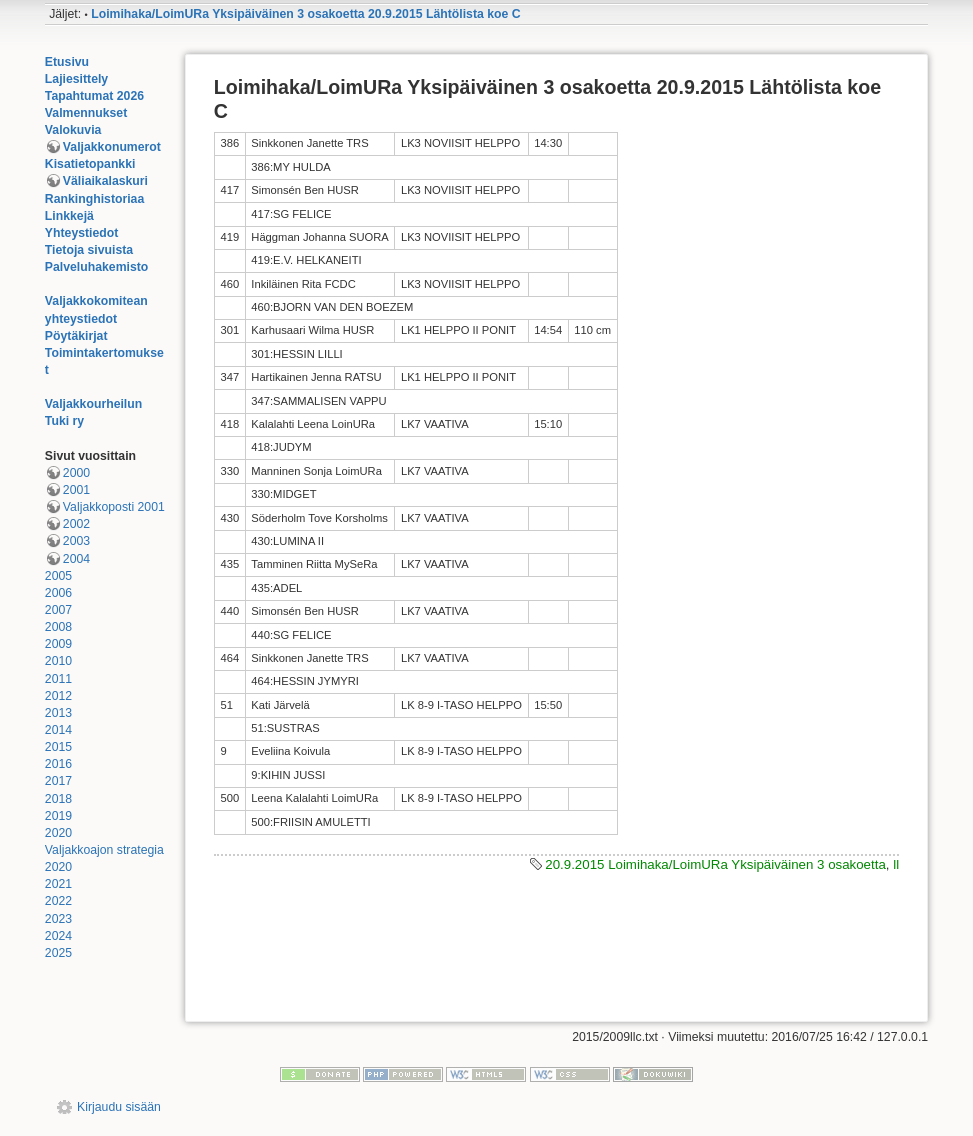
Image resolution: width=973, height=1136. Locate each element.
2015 (58, 747)
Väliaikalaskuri (105, 181)
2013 (58, 713)
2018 (58, 799)
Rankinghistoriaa (94, 199)
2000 (76, 473)
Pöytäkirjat (76, 336)
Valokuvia (73, 130)
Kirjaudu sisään (119, 1107)
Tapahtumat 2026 (94, 96)
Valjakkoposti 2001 (114, 507)
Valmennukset (86, 113)
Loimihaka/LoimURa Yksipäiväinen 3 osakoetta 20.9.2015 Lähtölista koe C (305, 14)
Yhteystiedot (82, 233)
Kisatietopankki (90, 164)
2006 (58, 593)
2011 (58, 679)
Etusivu (67, 62)
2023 (58, 919)
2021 (58, 884)
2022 (58, 901)
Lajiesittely (76, 79)
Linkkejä (69, 216)
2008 (58, 627)
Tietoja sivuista (89, 250)
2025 (58, 953)
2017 (58, 781)
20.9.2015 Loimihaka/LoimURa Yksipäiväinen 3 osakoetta (715, 864)
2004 (76, 559)
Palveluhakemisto (97, 267)
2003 (76, 541)
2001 (76, 490)
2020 (58, 833)
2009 (58, 644)
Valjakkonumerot (112, 147)
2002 (76, 524)
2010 (58, 661)
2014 (58, 730)
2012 (58, 696)
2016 (58, 764)
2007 (58, 610)
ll (896, 864)
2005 (58, 576)
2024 (58, 936)
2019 (58, 816)
